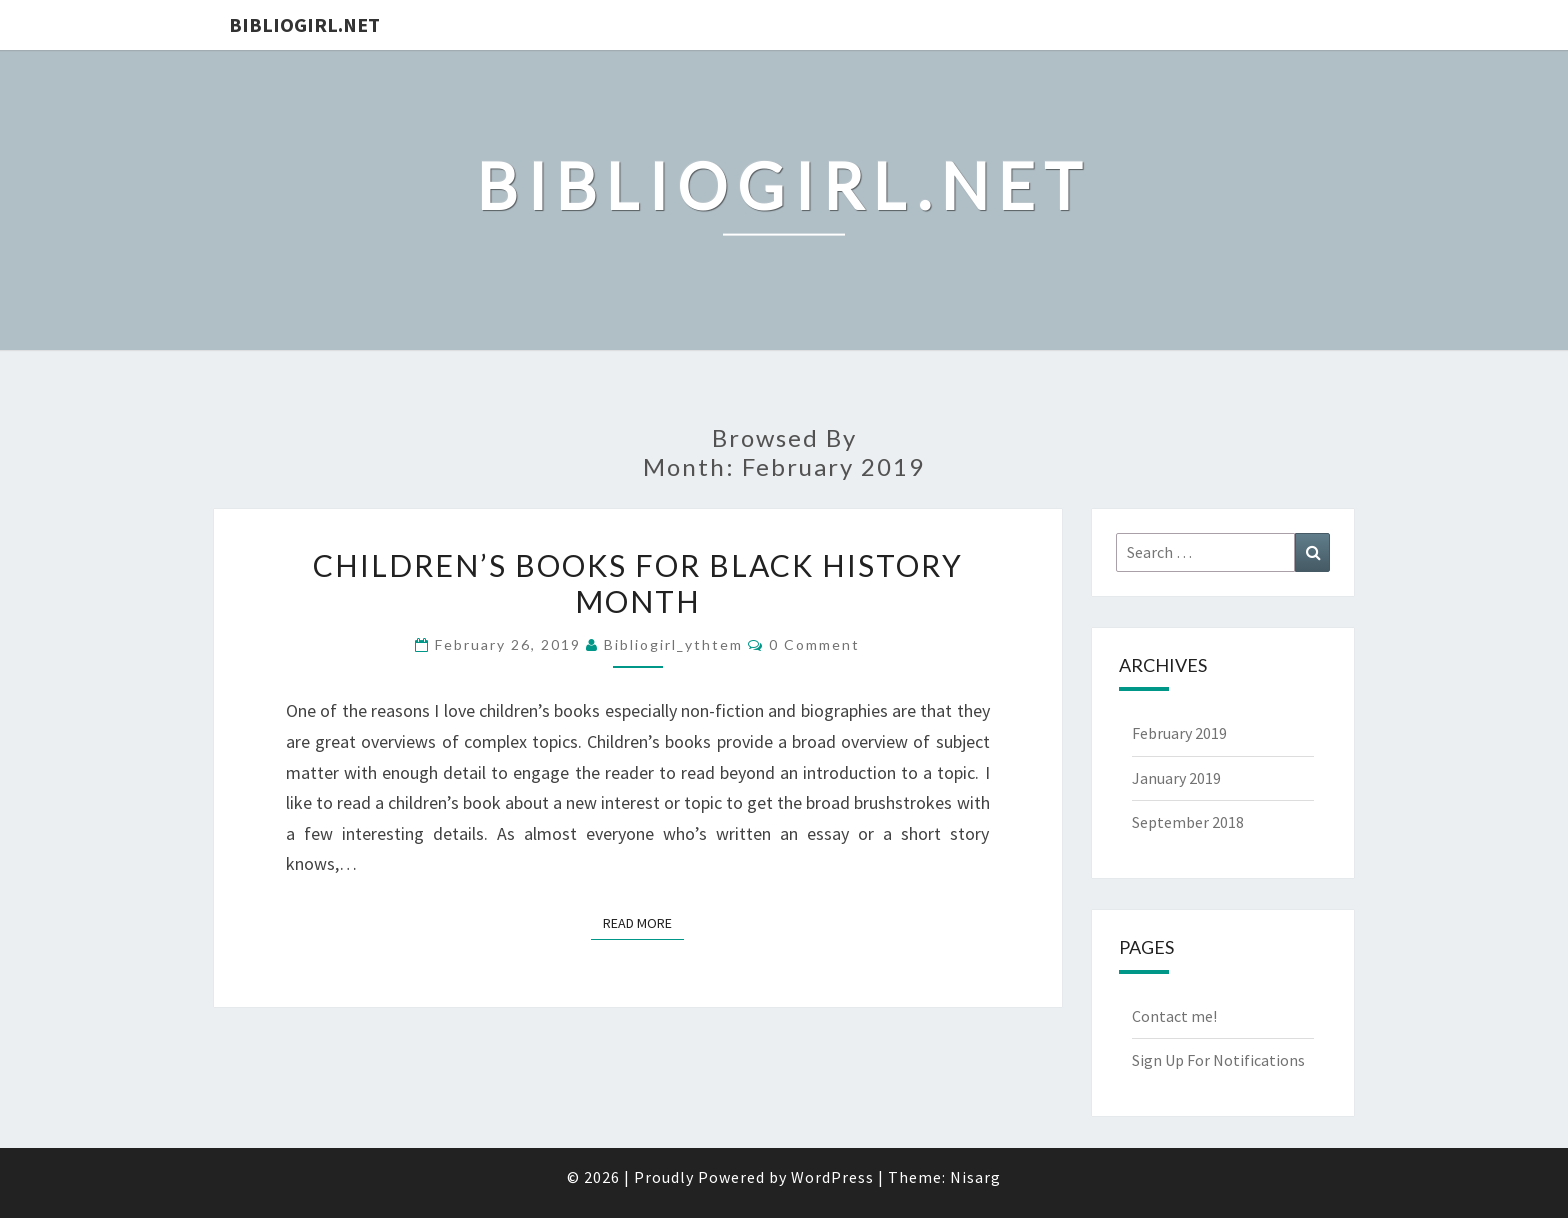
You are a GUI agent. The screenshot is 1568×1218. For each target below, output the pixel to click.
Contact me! (1174, 1016)
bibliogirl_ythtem (673, 644)
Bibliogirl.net (304, 24)
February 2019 (1179, 733)
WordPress (832, 1177)
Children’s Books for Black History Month (638, 583)
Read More (643, 922)
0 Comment (814, 644)
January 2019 (1176, 778)
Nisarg (975, 1177)
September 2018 (1188, 822)
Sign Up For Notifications (1218, 1060)
